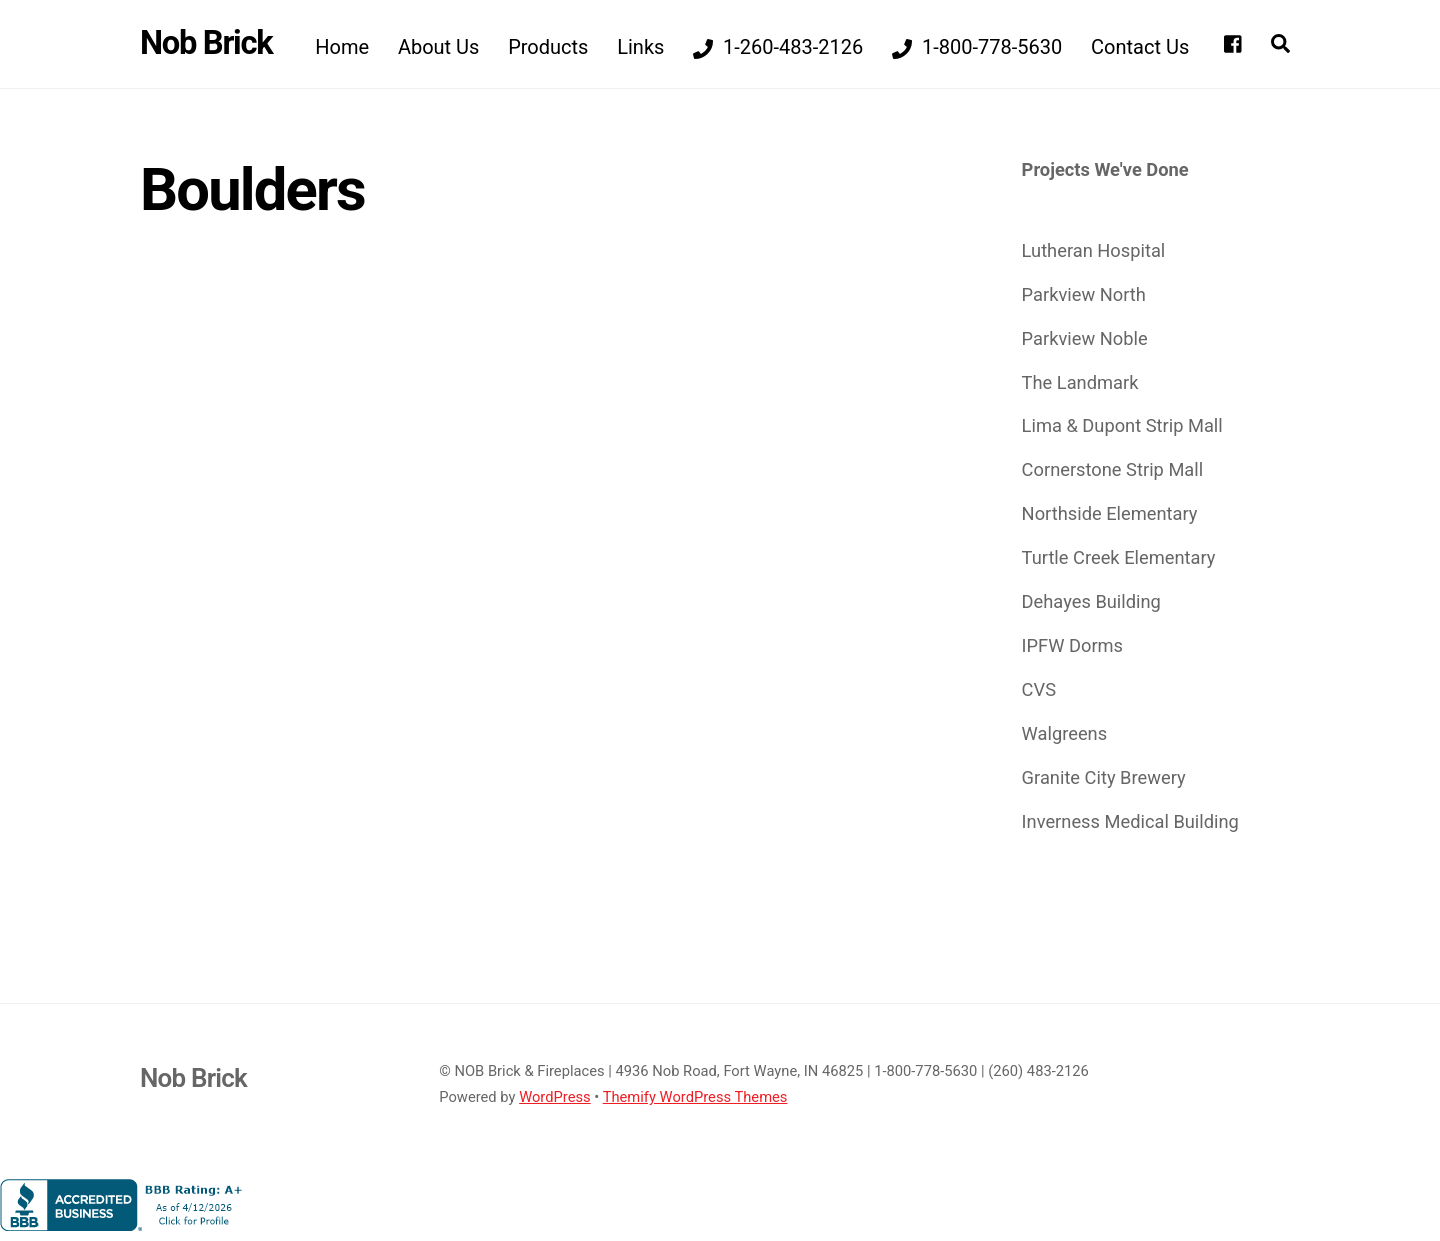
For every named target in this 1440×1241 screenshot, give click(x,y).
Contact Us (1140, 47)
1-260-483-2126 (778, 47)
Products (548, 47)
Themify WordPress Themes (695, 1097)
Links (640, 47)
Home (342, 47)
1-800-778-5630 (977, 47)
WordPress (555, 1097)
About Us (439, 47)
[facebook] (1234, 41)
